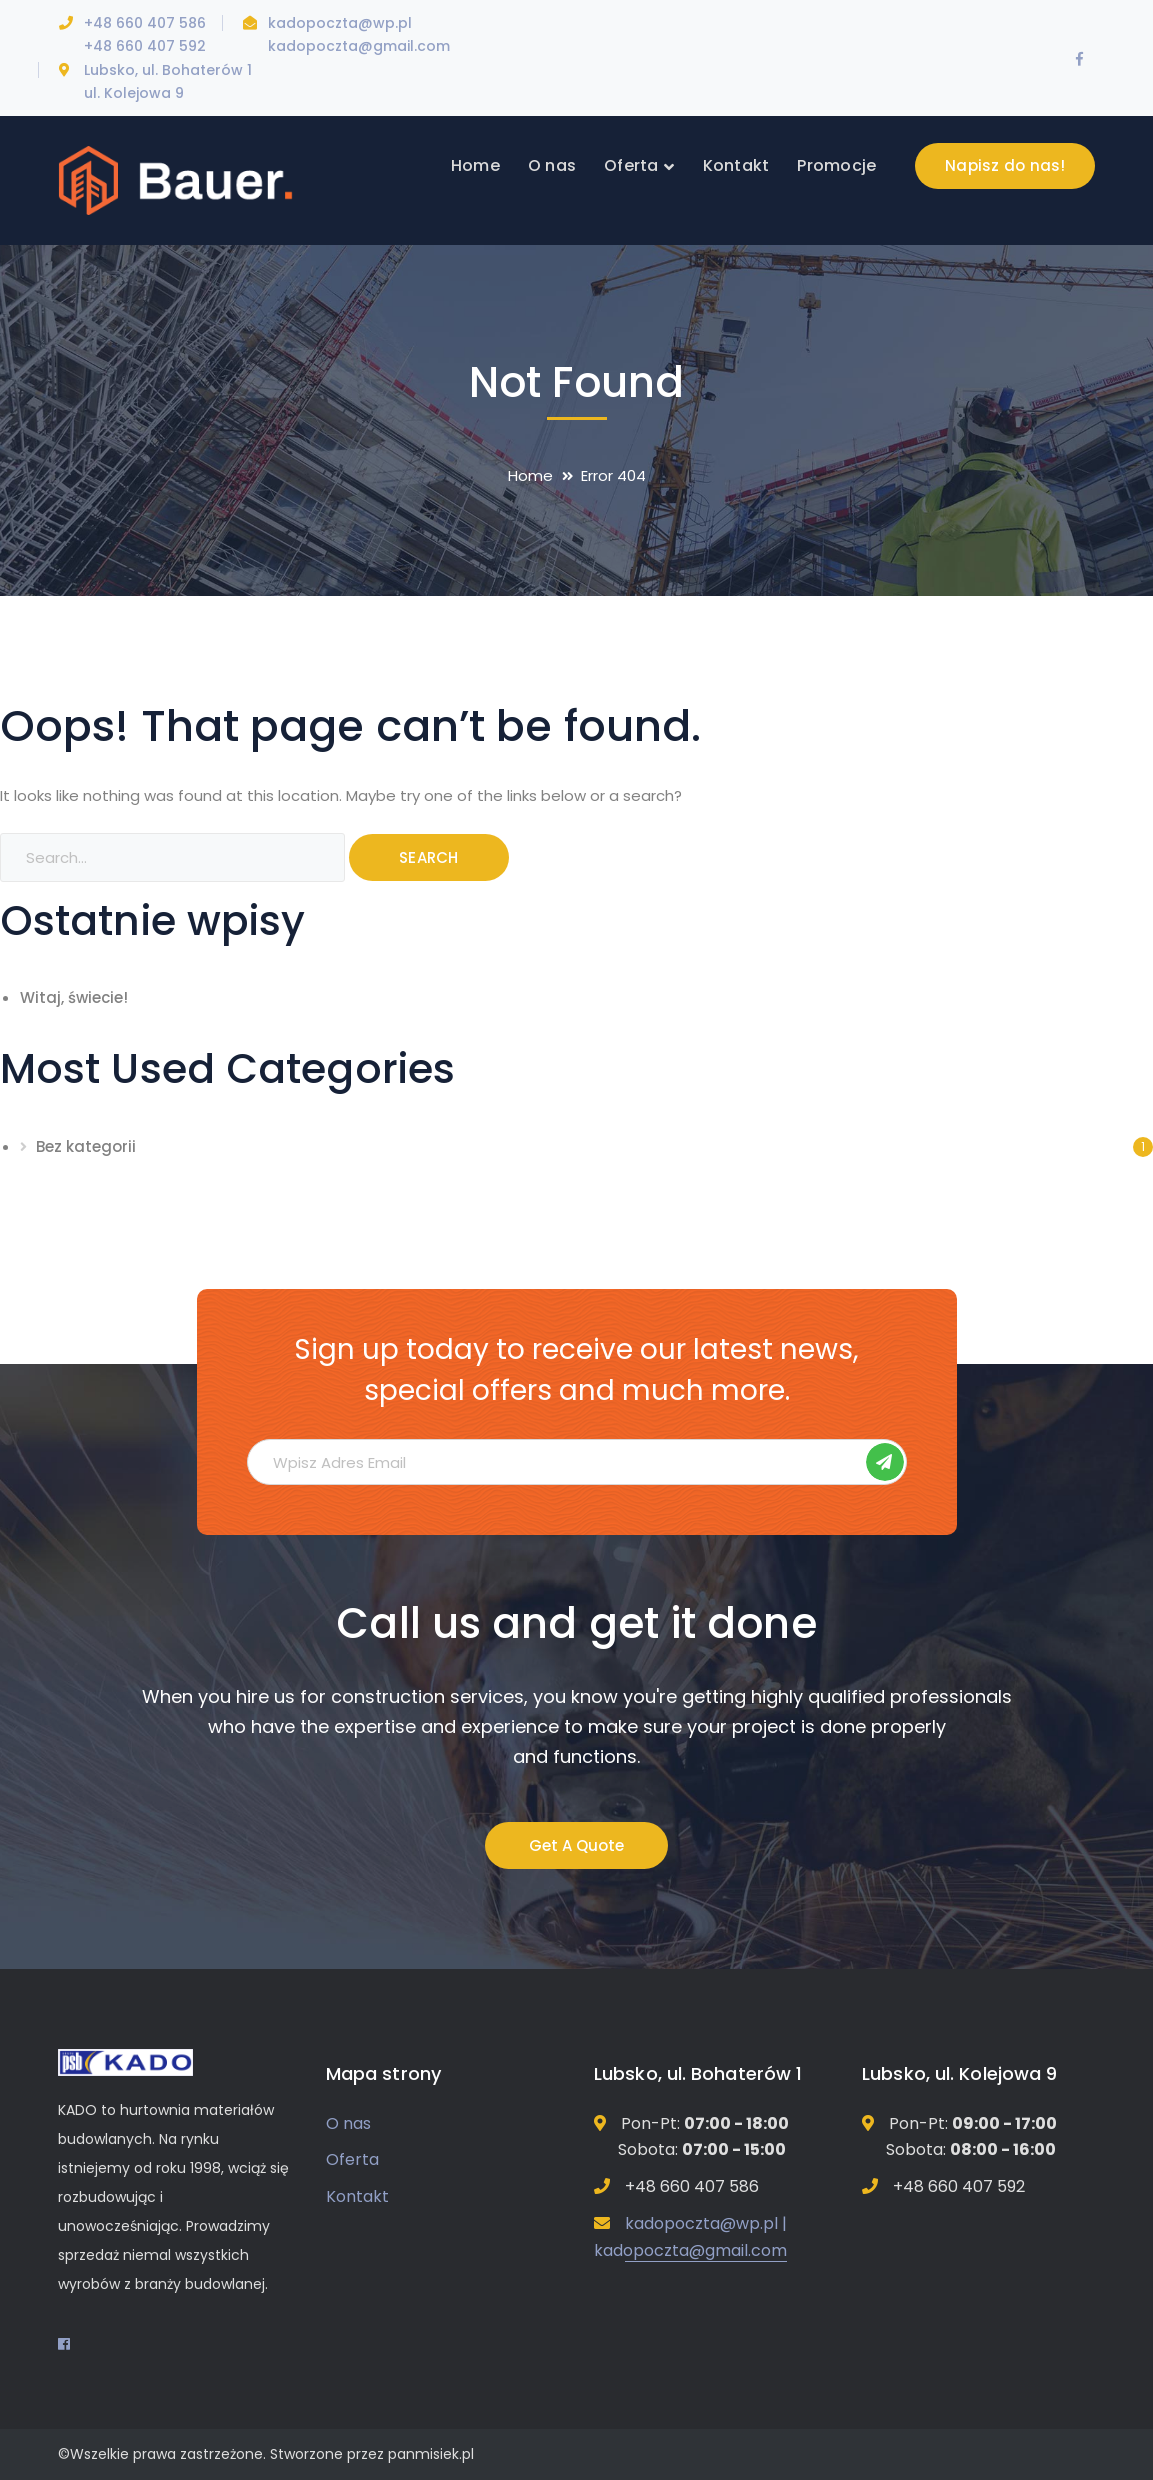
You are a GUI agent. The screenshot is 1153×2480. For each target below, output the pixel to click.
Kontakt (357, 2196)
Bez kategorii (86, 1146)
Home (530, 475)
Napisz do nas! (1005, 165)
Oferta (352, 2159)
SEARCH (429, 857)
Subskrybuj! (885, 1462)
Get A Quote (576, 1845)
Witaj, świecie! (74, 997)
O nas (348, 2123)
